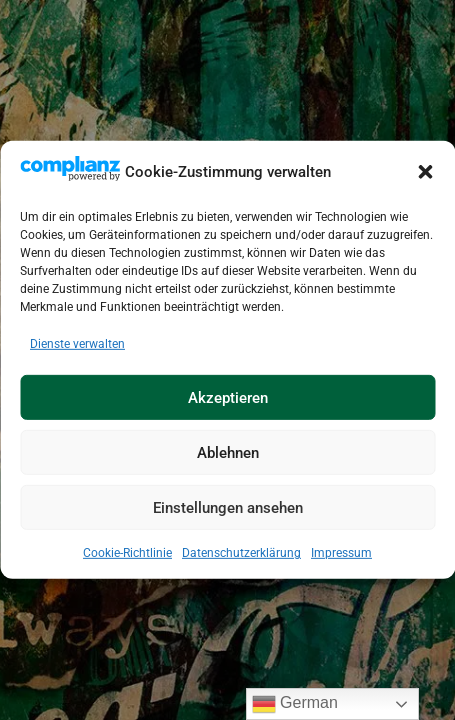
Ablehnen (228, 453)
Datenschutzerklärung (241, 553)
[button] (425, 172)
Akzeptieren (228, 398)
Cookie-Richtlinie (127, 553)
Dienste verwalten (77, 344)
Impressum (341, 553)
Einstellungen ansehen (228, 508)
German (295, 704)
